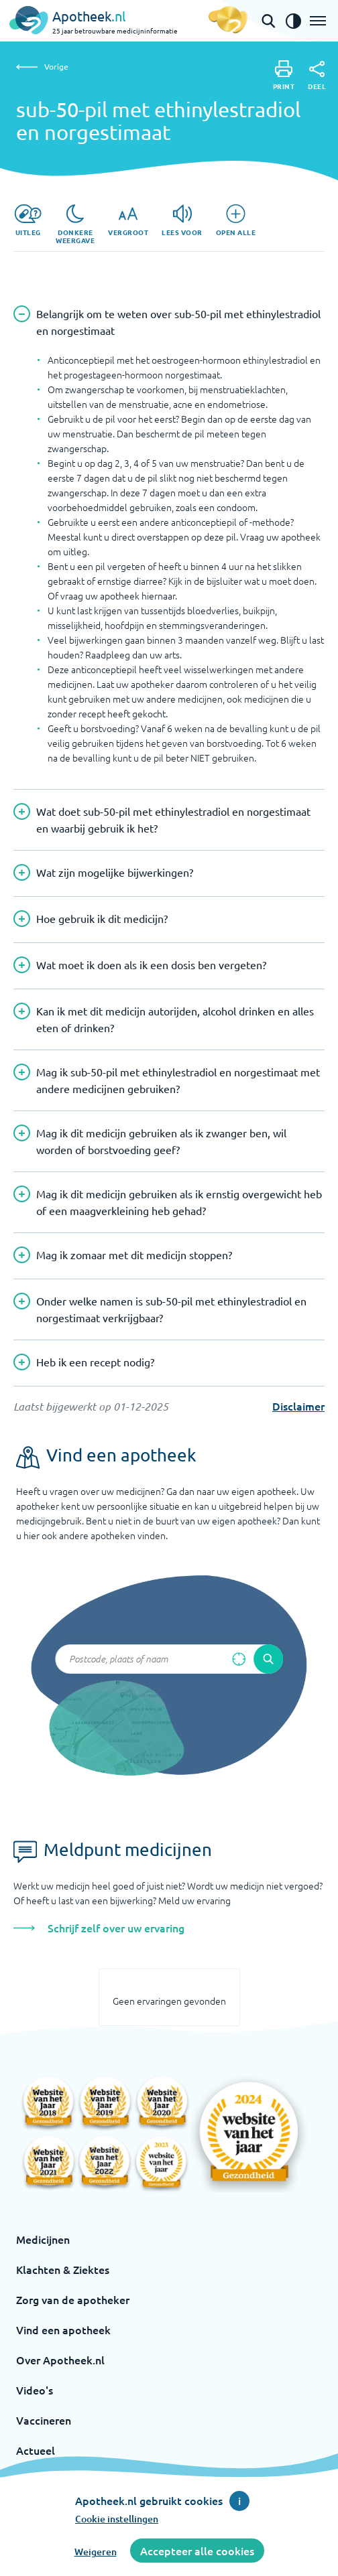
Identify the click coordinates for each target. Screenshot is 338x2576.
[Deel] (317, 75)
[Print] (284, 75)
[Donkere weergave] (75, 224)
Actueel (35, 2450)
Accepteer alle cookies (197, 2550)
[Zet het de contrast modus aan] (293, 20)
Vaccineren (43, 2420)
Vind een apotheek (63, 2329)
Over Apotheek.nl (60, 2359)
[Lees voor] (182, 220)
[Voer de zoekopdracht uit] (268, 1659)
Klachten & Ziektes (62, 2269)
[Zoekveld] (169, 1659)
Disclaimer (298, 1406)
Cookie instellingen (116, 2518)
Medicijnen (43, 2239)
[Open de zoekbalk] (268, 20)
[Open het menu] (318, 20)
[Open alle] (236, 220)
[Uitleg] (27, 220)
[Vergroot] (128, 220)
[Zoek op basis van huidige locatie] (238, 1659)
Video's (34, 2389)
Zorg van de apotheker (72, 2299)
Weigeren (95, 2551)
